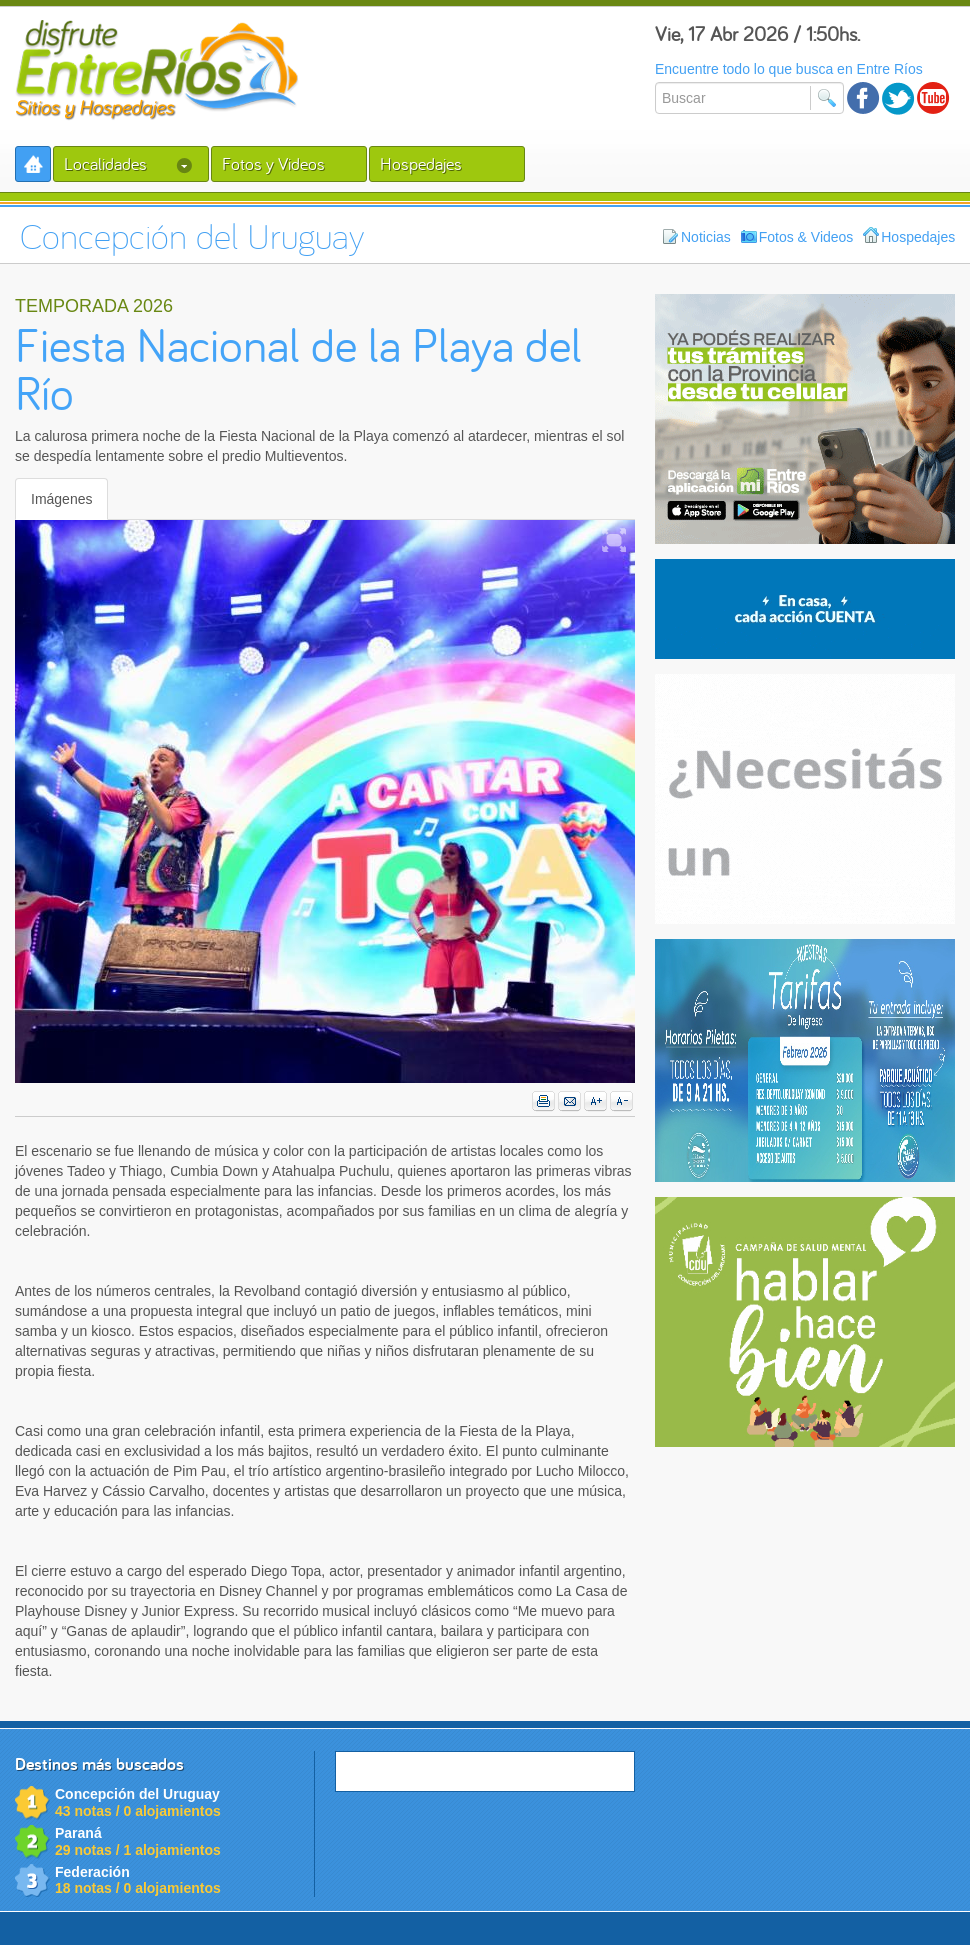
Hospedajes (421, 163)
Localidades (128, 163)
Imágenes (61, 499)
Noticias (697, 236)
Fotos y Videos (273, 163)
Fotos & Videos (797, 236)
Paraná (78, 1833)
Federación (92, 1872)
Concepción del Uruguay (137, 1794)
